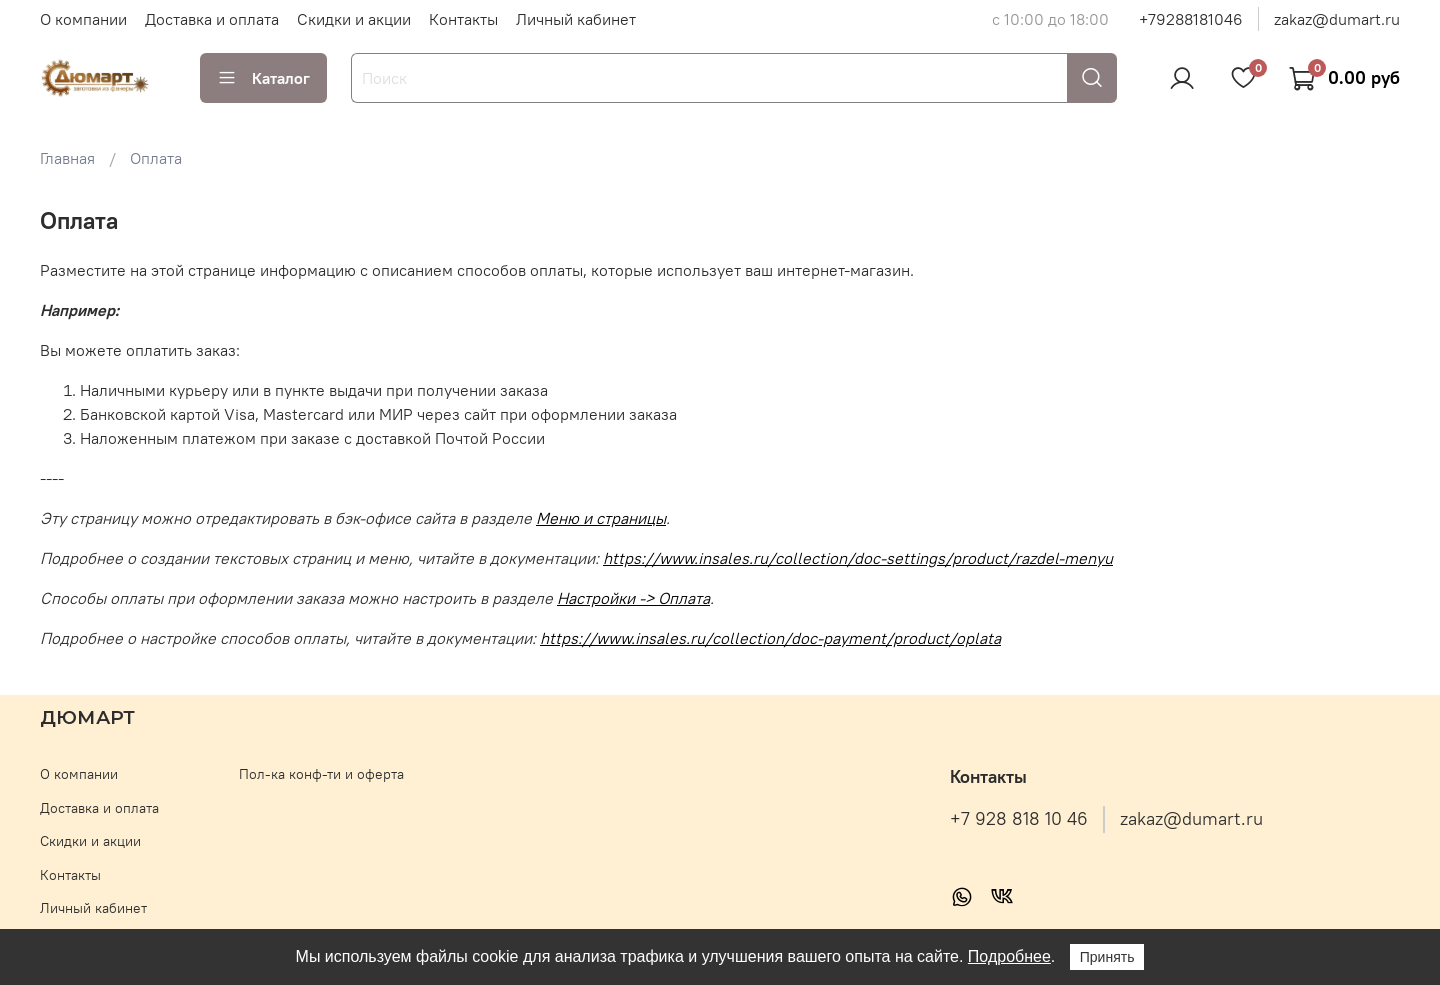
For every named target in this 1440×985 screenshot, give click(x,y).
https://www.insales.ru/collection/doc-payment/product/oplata (770, 638)
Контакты (463, 19)
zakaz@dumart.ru (1337, 19)
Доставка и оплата (212, 19)
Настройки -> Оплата (633, 598)
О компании (83, 19)
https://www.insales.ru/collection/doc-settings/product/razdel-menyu (858, 558)
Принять (1107, 957)
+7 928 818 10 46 (1019, 819)
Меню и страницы (601, 518)
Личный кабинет (576, 19)
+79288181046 (1191, 19)
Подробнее (1009, 956)
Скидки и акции (354, 19)
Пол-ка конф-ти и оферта (321, 774)
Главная (67, 158)
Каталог (263, 78)
